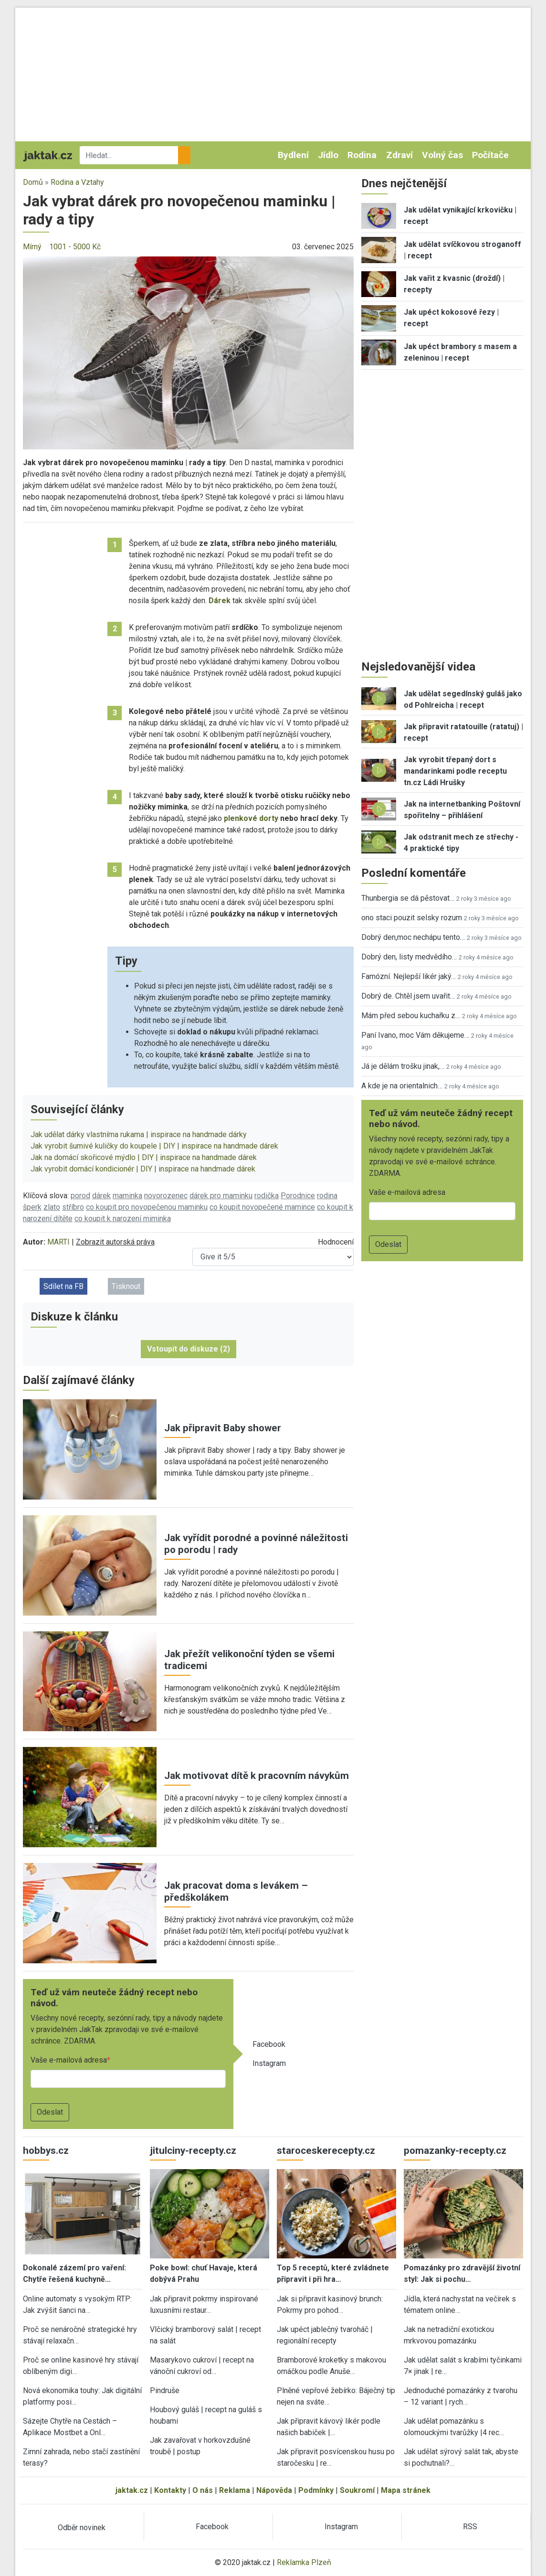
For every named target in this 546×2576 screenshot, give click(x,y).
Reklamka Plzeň (304, 2562)
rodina (327, 1195)
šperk (32, 1207)
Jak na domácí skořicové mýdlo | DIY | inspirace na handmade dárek (144, 1157)
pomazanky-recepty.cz (455, 2150)
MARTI (58, 1241)
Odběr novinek (81, 2527)
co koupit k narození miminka (122, 1218)
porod (80, 1195)
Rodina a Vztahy (77, 182)
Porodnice (298, 1195)
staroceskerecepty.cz (326, 2150)
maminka (127, 1195)
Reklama (234, 2490)
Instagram (269, 2063)
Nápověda (274, 2490)
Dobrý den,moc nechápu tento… (413, 937)
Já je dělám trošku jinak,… (402, 1066)
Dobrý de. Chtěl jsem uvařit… (408, 996)
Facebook (268, 2044)
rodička (266, 1195)
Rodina (362, 154)
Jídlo (328, 154)
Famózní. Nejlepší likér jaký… (408, 976)
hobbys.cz (46, 2150)
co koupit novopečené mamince (262, 1207)
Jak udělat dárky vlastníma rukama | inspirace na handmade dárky (139, 1134)
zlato (51, 1207)
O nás (202, 2490)
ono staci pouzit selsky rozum (411, 917)
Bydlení (293, 154)
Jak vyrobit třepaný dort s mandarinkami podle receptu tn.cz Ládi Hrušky (455, 771)
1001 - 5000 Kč (75, 246)
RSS (470, 2526)
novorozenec (166, 1195)
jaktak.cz (132, 2490)
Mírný (32, 246)
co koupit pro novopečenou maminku (147, 1207)
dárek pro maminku (220, 1195)
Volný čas (442, 154)
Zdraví (399, 154)
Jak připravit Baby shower (222, 1428)
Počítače (490, 154)
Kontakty (170, 2490)
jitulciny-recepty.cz (193, 2150)
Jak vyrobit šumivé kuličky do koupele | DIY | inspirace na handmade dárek (154, 1145)
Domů (33, 182)
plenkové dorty (251, 818)
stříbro (73, 1207)
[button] (188, 352)
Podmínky (316, 2490)
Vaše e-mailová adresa (69, 2060)
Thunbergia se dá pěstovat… (407, 898)
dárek (101, 1195)
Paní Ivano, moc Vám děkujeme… (415, 1035)
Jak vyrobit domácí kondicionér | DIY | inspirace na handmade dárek (143, 1168)
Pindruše (164, 2390)
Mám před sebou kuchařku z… (410, 1015)
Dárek (220, 600)
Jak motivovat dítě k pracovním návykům (256, 1775)
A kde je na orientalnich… (401, 1085)
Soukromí (357, 2490)
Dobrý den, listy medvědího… (409, 956)
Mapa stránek (405, 2490)
